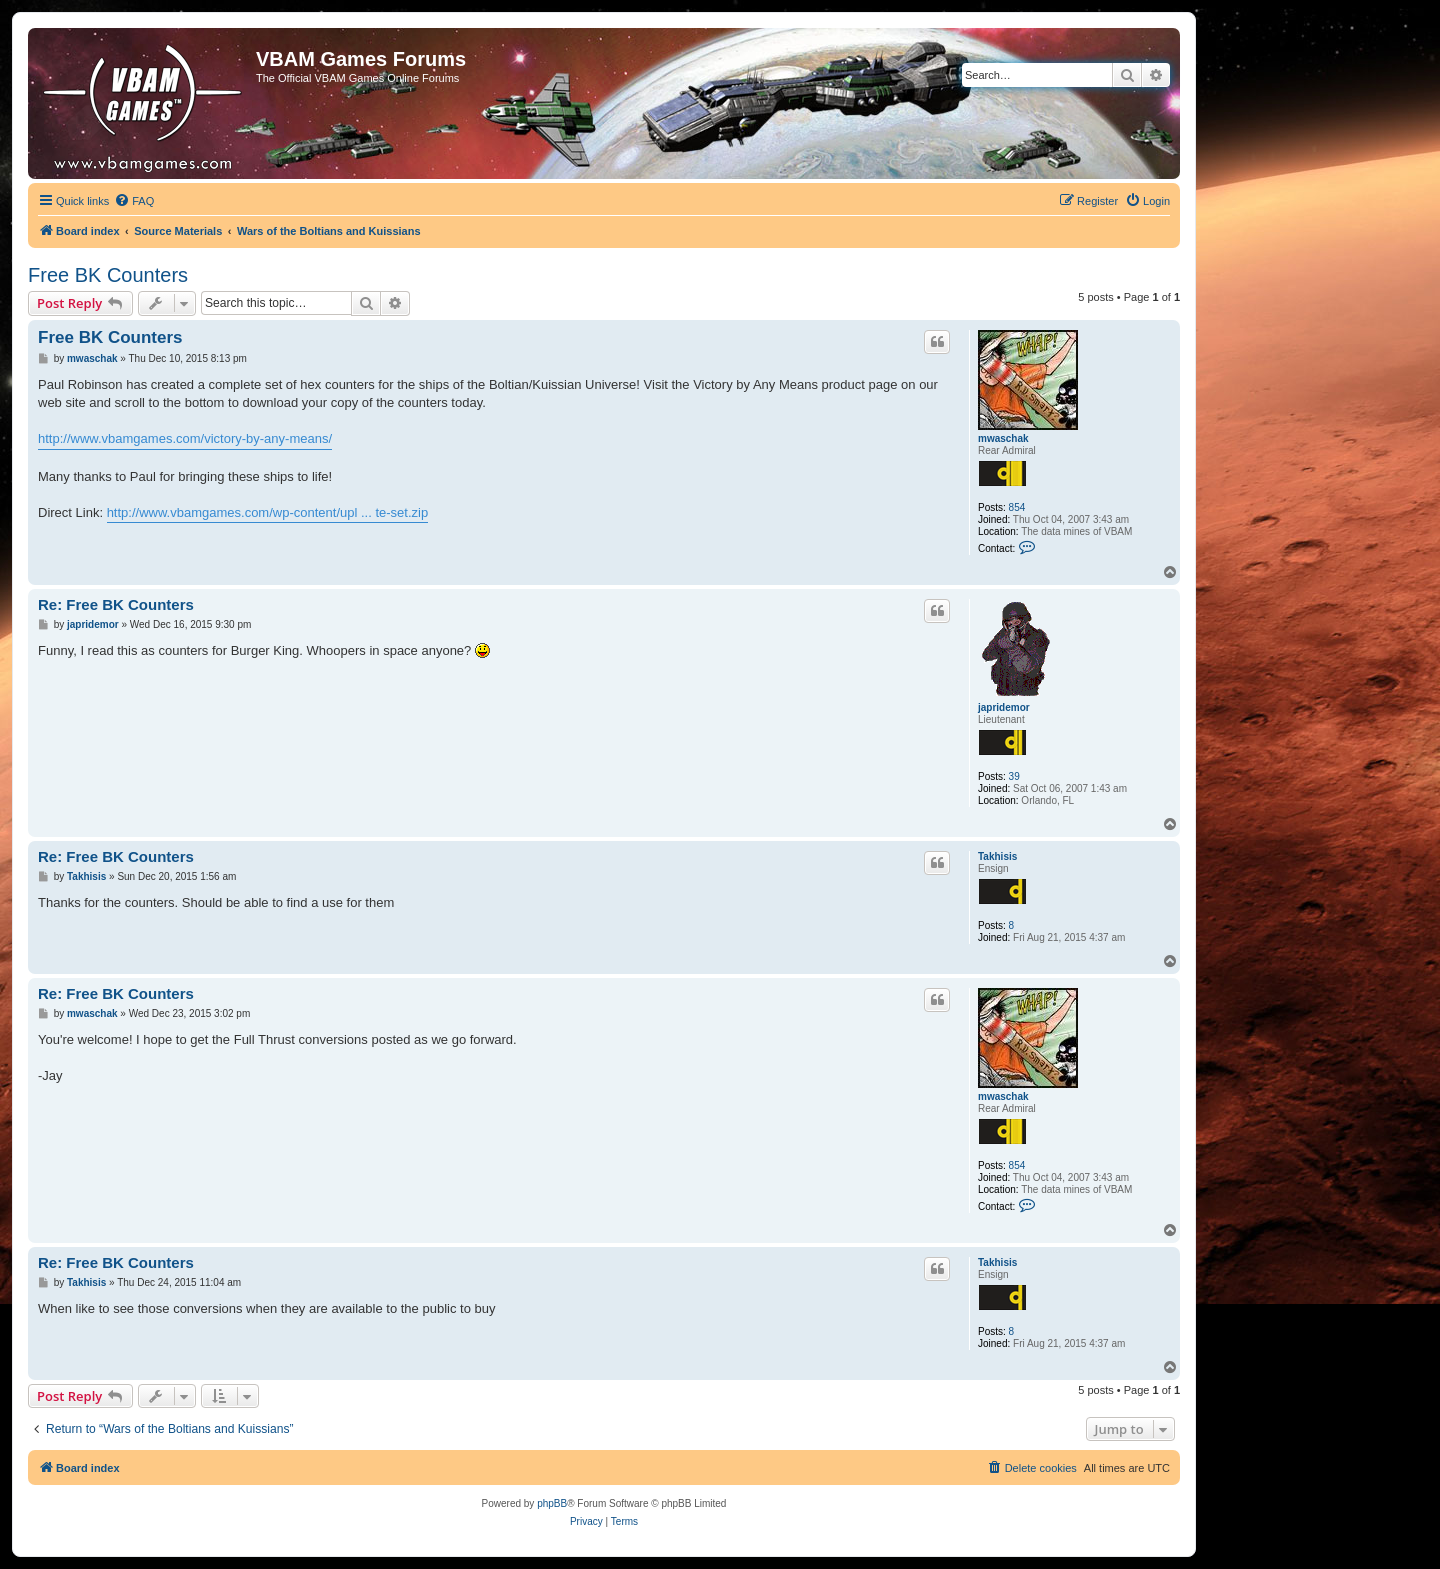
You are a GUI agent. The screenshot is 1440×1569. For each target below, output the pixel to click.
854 (1017, 507)
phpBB (552, 1503)
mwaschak (1003, 438)
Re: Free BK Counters (116, 604)
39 (1014, 776)
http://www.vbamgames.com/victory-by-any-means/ (185, 438)
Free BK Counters (108, 275)
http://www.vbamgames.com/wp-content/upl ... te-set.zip (268, 512)
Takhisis (997, 856)
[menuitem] (134, 201)
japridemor (1004, 707)
